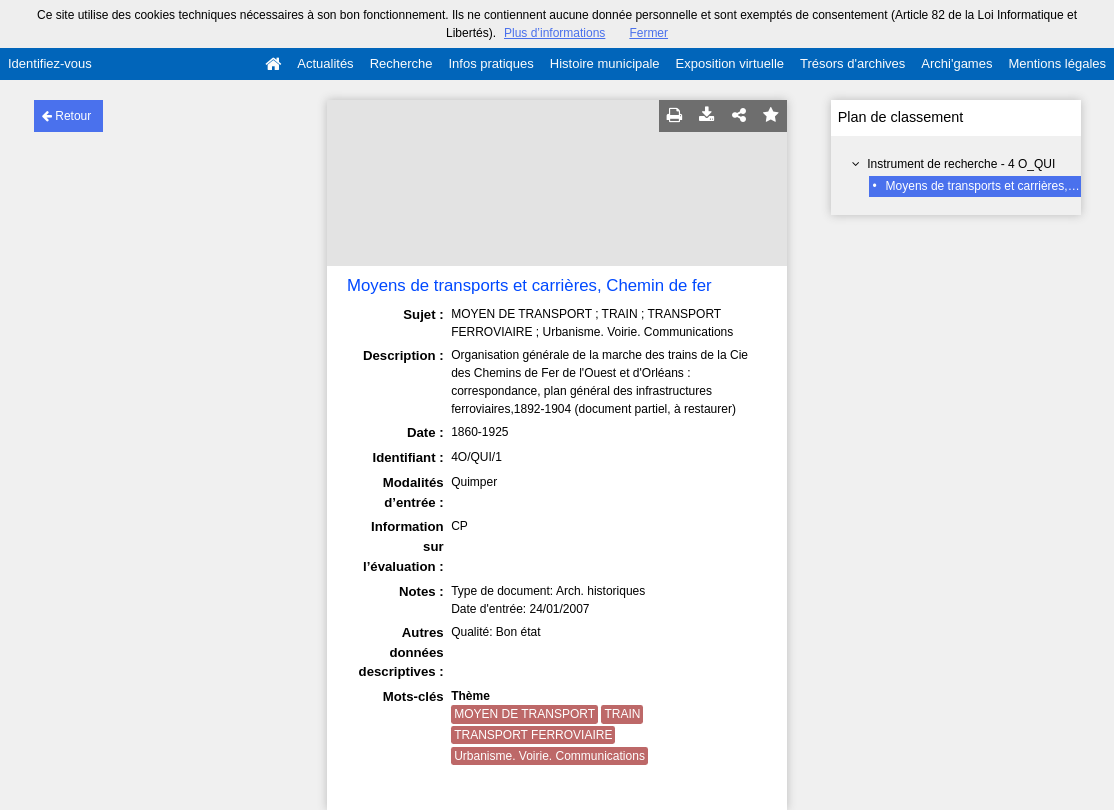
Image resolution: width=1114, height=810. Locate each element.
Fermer (648, 33)
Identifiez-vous (50, 63)
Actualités (325, 63)
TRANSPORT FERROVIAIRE (533, 735)
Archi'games (956, 63)
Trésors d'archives (852, 63)
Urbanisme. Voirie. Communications (549, 756)
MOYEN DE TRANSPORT (524, 714)
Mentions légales (1057, 63)
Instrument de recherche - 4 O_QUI (961, 164)
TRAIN (622, 714)
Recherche (401, 63)
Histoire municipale (605, 63)
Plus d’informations (554, 33)
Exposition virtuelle (730, 63)
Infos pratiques (491, 63)
